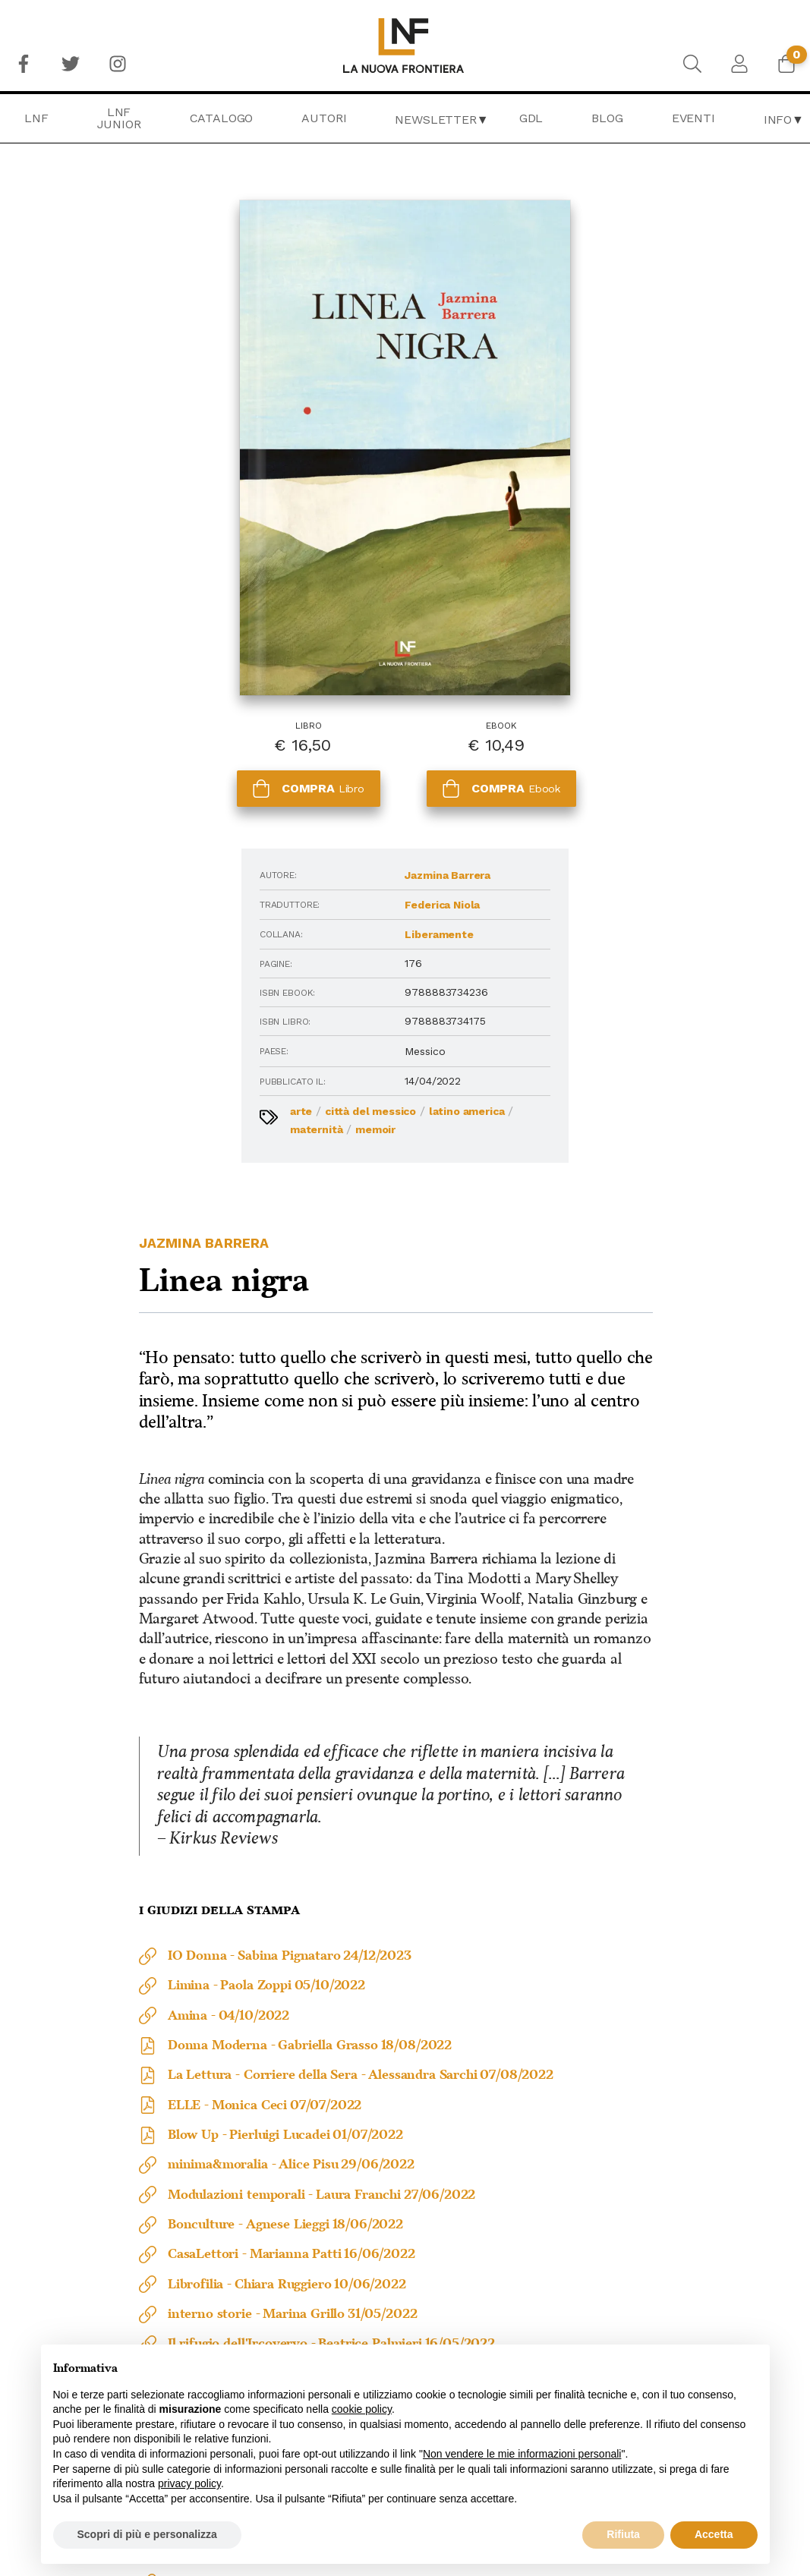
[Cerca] (692, 64)
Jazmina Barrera (211, 709)
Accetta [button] (714, 2534)
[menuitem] (23, 64)
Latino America (147, 963)
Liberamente (203, 768)
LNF (36, 118)
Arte (120, 945)
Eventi (693, 118)
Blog (606, 118)
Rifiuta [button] (623, 2534)
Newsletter (435, 119)
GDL (531, 118)
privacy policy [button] (189, 2483)
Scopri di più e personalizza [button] (147, 2534)
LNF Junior (119, 118)
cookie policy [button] (362, 2409)
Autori (323, 118)
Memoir (138, 981)
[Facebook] (23, 64)
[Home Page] (405, 45)
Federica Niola (206, 738)
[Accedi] (739, 64)
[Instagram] (117, 64)
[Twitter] (70, 64)
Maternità (224, 963)
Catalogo (222, 118)
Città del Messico (189, 945)
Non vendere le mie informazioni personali (522, 2454)
